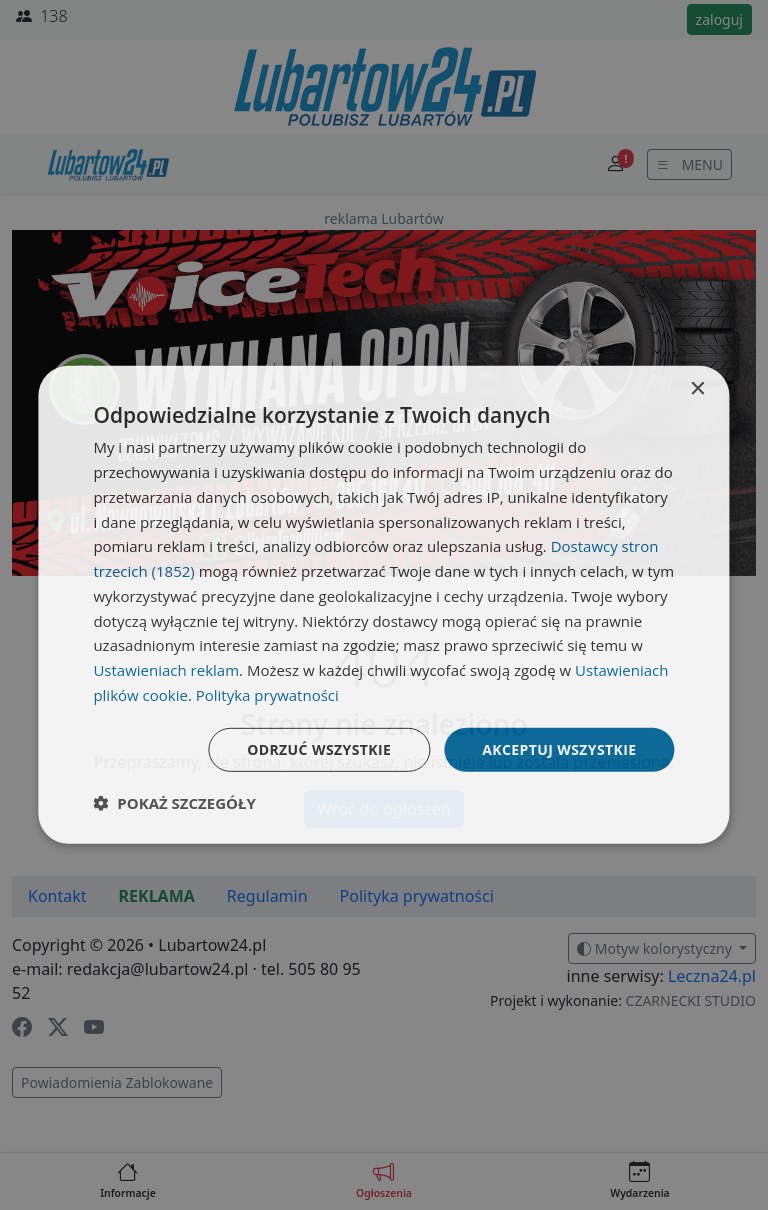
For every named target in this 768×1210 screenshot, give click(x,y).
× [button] (697, 389)
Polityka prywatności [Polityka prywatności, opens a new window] (267, 695)
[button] (174, 803)
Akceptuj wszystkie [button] (559, 748)
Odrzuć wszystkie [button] (319, 748)
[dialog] (383, 605)
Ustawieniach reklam (166, 670)
